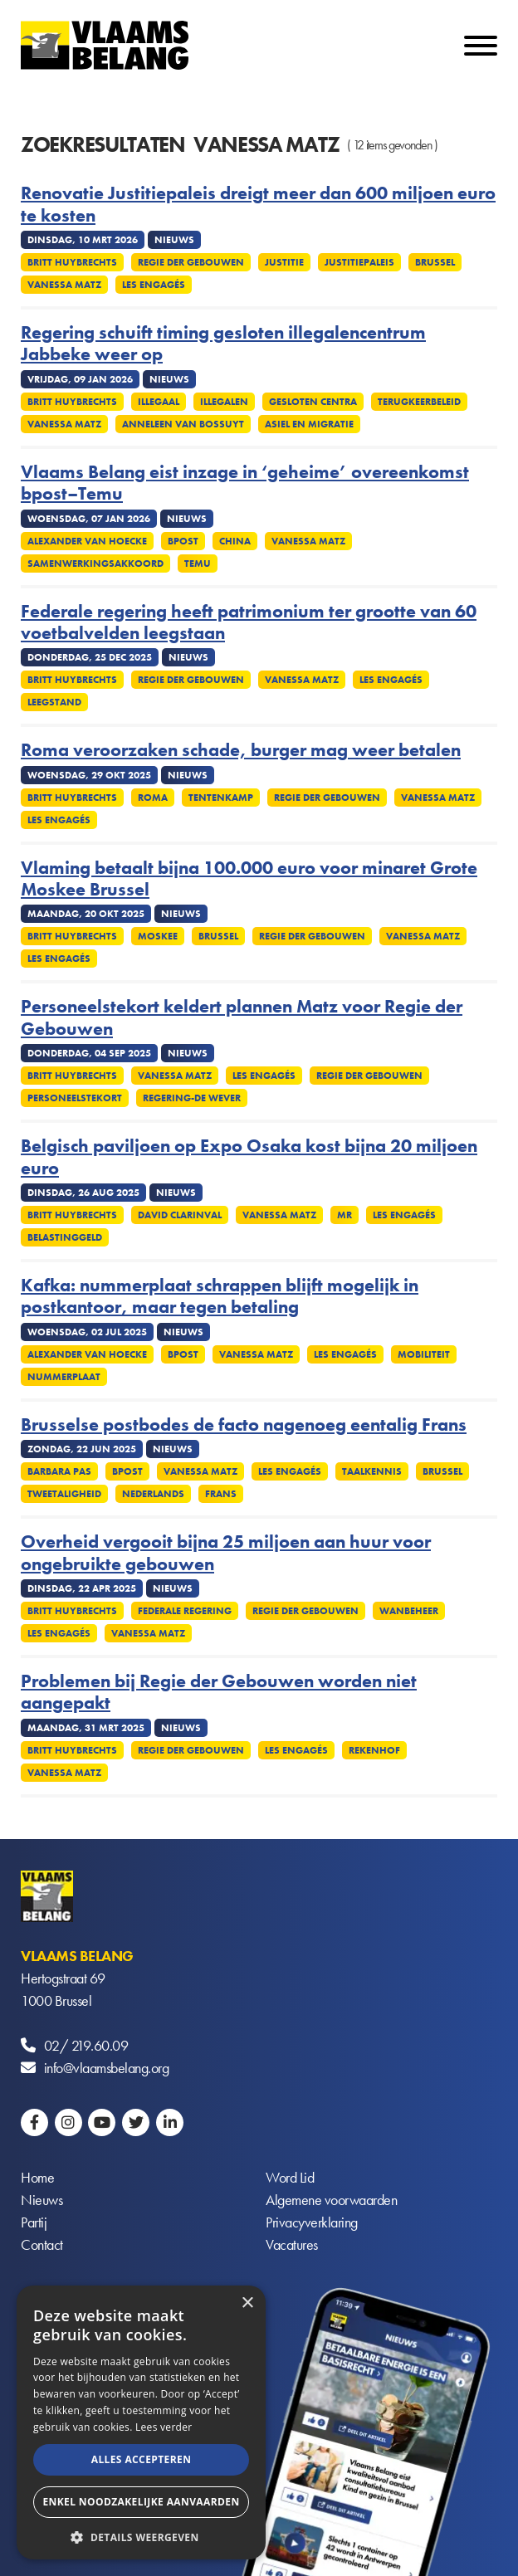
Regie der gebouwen (191, 262)
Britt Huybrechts (72, 262)
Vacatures (292, 2244)
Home (37, 2177)
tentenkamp (220, 797)
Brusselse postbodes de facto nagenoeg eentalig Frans (244, 1425)
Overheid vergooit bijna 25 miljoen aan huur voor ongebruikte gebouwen (226, 1553)
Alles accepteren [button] (141, 2459)
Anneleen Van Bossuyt (183, 424)
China (235, 541)
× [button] (247, 2303)
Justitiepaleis (359, 262)
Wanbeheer (408, 1610)
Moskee (158, 936)
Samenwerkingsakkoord (95, 563)
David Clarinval (180, 1215)
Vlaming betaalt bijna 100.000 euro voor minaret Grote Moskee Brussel (249, 879)
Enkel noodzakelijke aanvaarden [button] (140, 2502)
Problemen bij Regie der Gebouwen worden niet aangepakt (219, 1693)
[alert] (141, 2422)
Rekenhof (374, 1750)
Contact (42, 2244)
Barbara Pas (59, 1471)
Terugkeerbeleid (419, 401)
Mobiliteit (424, 1354)
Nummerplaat (63, 1376)
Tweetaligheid (64, 1493)
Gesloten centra (313, 401)
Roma (153, 797)
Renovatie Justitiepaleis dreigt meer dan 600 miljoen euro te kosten (258, 205)
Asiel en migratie (309, 424)
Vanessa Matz (64, 284)
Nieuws (41, 2199)
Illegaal (158, 401)
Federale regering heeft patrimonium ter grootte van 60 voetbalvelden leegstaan (248, 623)
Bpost (183, 541)
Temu (197, 563)
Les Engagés (153, 284)
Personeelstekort (74, 1098)
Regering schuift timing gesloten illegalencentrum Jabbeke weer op (223, 344)
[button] (141, 2536)
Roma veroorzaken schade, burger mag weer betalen (241, 750)
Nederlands (153, 1493)
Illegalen (224, 401)
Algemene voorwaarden (331, 2199)
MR (344, 1215)
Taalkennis (372, 1471)
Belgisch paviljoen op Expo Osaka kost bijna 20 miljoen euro (249, 1157)
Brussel (435, 262)
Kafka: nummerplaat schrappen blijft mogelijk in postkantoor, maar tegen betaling (219, 1297)
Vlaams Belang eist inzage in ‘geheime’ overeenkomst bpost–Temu (245, 483)
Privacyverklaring (312, 2222)
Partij (33, 2222)
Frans (221, 1493)
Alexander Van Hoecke (87, 541)
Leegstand (54, 702)
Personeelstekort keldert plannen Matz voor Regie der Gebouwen (241, 1018)
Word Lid (290, 2177)
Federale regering (185, 1610)
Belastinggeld (64, 1237)
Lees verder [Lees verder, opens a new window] (164, 2427)
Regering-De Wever (192, 1098)
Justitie (284, 262)
